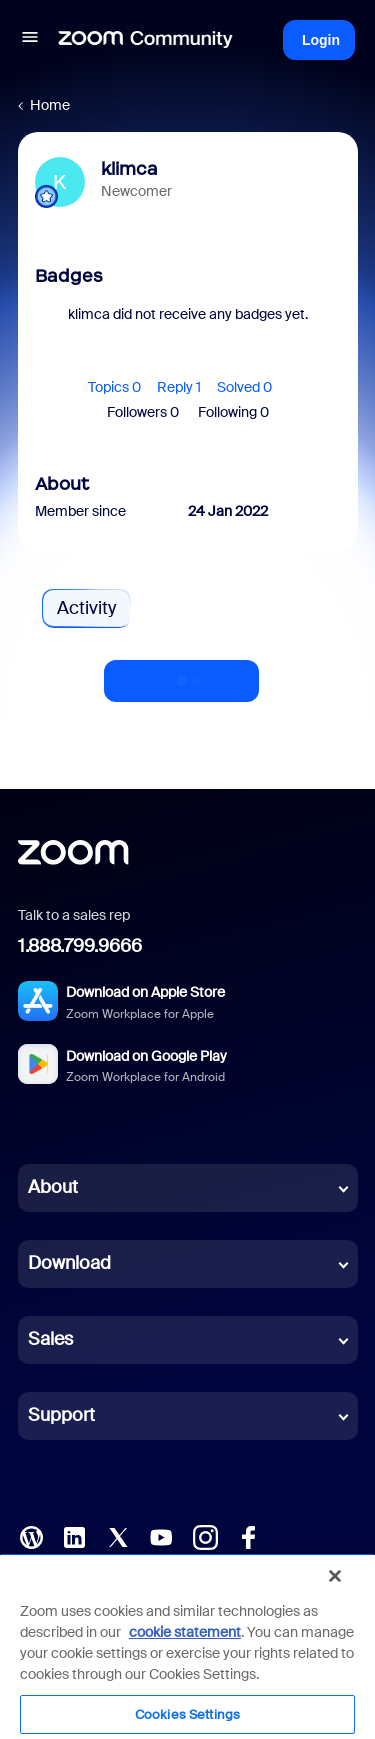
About (53, 1187)
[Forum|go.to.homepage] (146, 40)
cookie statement (185, 1632)
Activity (86, 608)
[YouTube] (161, 1535)
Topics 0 (114, 387)
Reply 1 (179, 387)
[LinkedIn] (74, 1535)
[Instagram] (205, 1535)
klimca (129, 169)
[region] (187, 1646)
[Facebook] (248, 1535)
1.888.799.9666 (80, 946)
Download (69, 1263)
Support (61, 1415)
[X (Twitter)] (118, 1535)
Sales (50, 1339)
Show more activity (182, 675)
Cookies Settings (187, 1714)
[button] (30, 40)
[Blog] (31, 1535)
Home (50, 105)
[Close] (335, 1576)
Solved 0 (244, 387)
